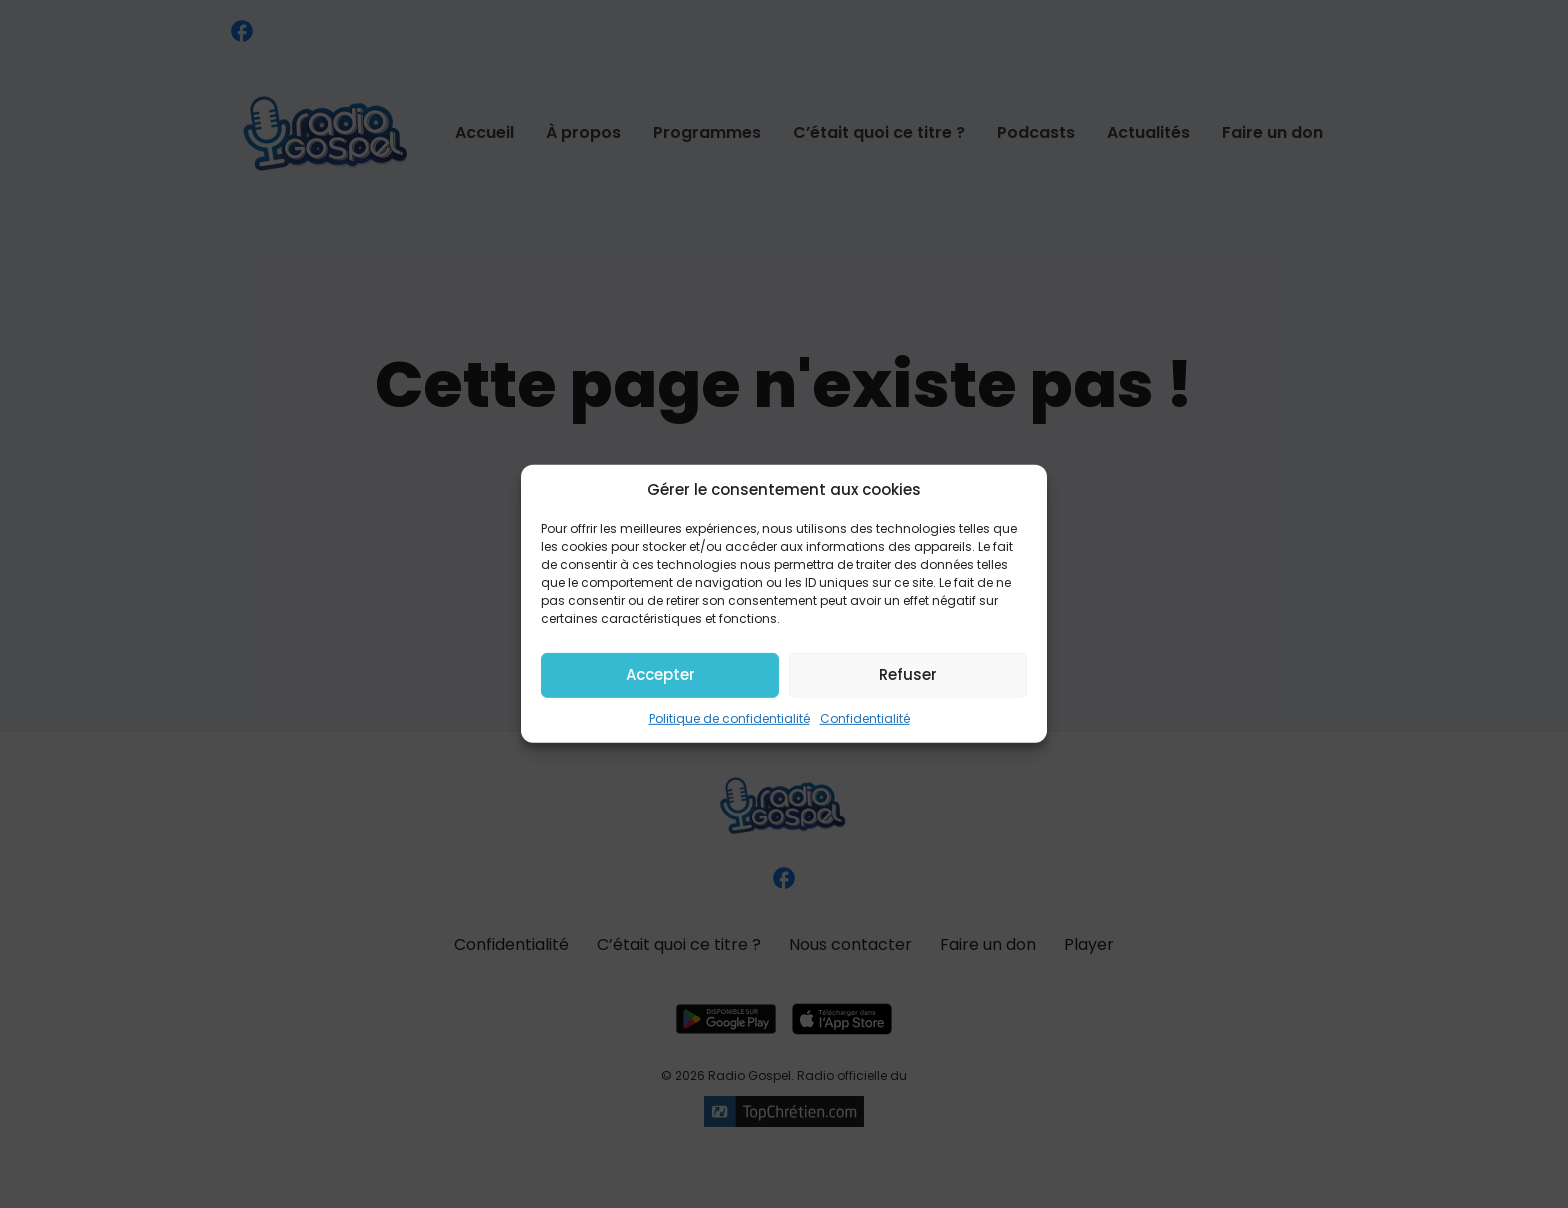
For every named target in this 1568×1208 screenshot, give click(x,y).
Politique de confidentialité (729, 717)
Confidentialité (865, 717)
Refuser (908, 674)
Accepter (660, 674)
